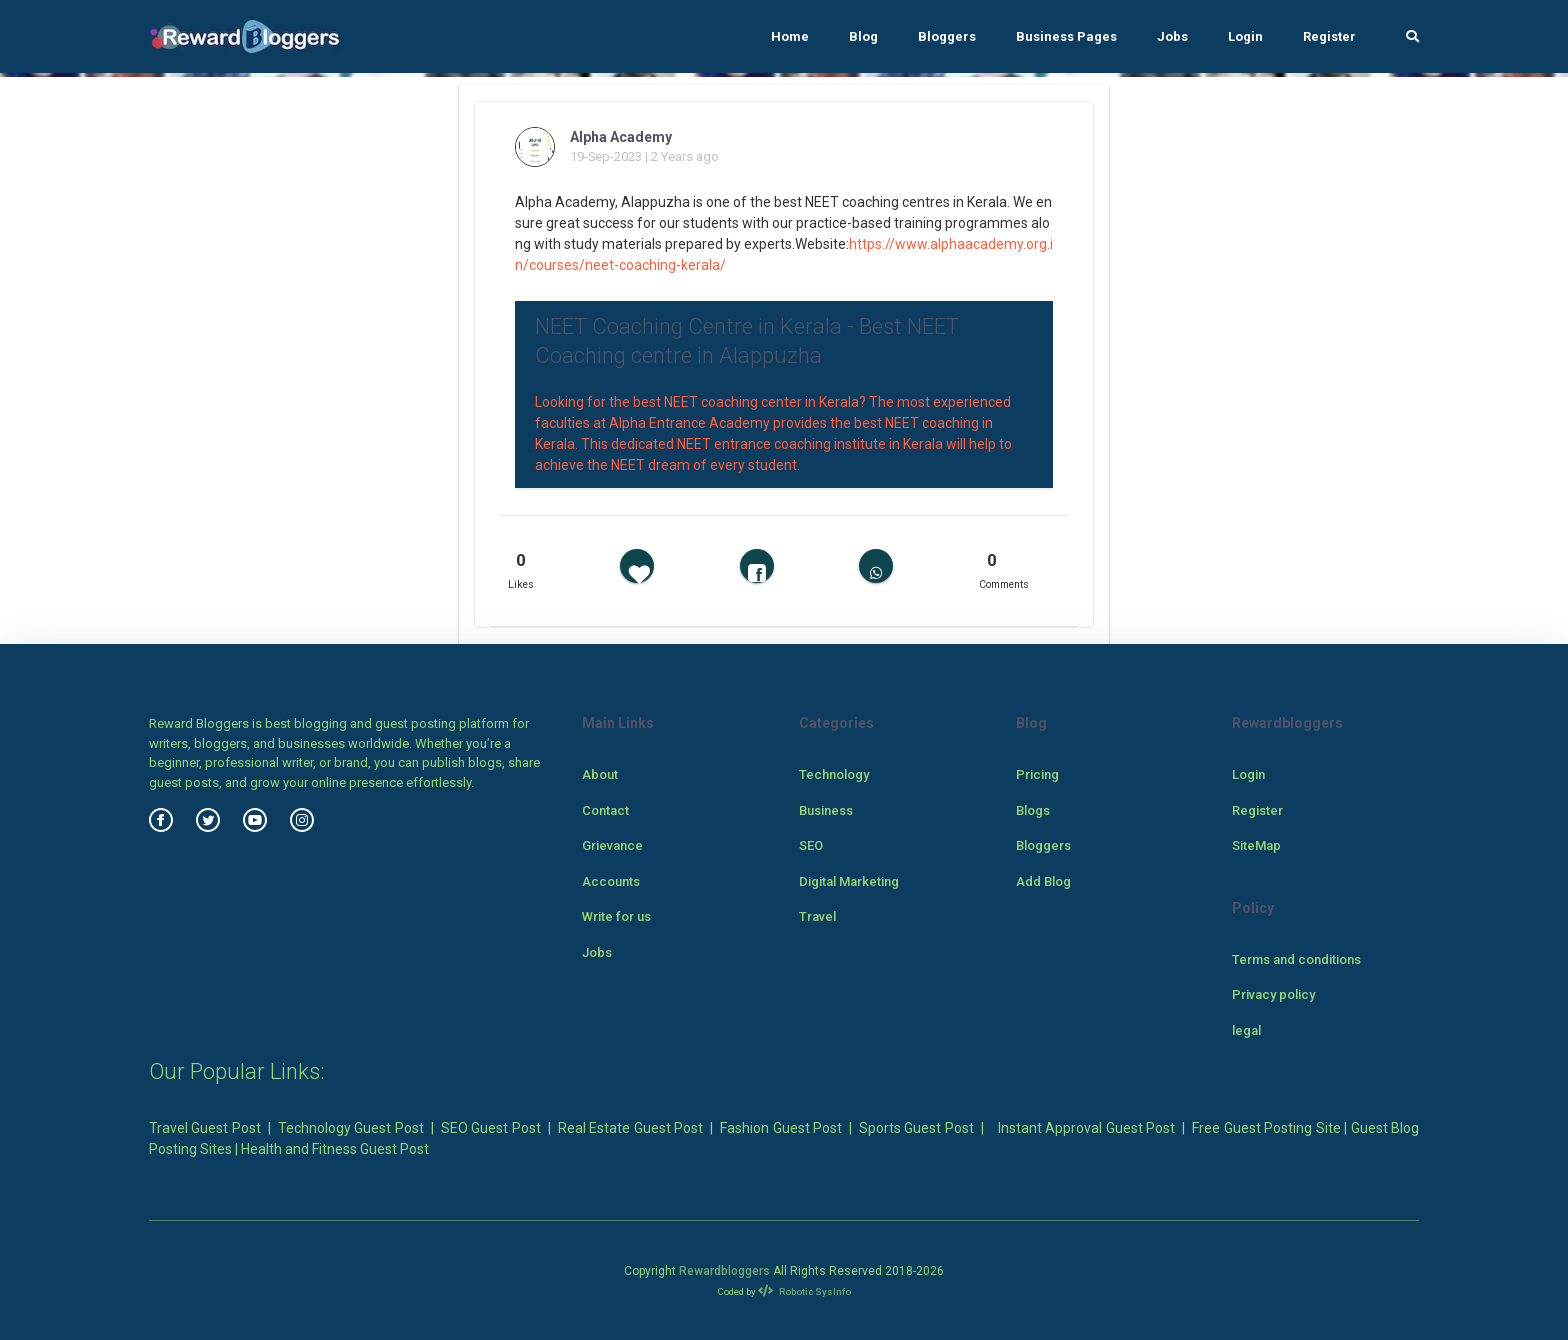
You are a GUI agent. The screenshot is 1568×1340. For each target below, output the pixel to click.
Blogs (1033, 810)
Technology (834, 774)
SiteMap (1256, 845)
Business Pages (1066, 36)
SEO (811, 845)
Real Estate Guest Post (630, 1128)
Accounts (611, 881)
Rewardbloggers (724, 1271)
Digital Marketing (849, 881)
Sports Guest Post (916, 1128)
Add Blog (1043, 881)
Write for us (616, 916)
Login (1245, 36)
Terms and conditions (1296, 959)
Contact (605, 810)
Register (1329, 36)
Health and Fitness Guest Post (335, 1149)
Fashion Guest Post (781, 1128)
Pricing (1037, 774)
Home (790, 36)
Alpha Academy (621, 137)
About (600, 774)
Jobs (1172, 36)
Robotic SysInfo (804, 1291)
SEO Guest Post (491, 1128)
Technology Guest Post (351, 1128)
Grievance (612, 845)
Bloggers (947, 36)
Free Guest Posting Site (1266, 1128)
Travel (817, 916)
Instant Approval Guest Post (1086, 1128)
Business (826, 810)
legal (1246, 1030)
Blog (863, 36)
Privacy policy (1273, 994)
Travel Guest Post (205, 1128)
